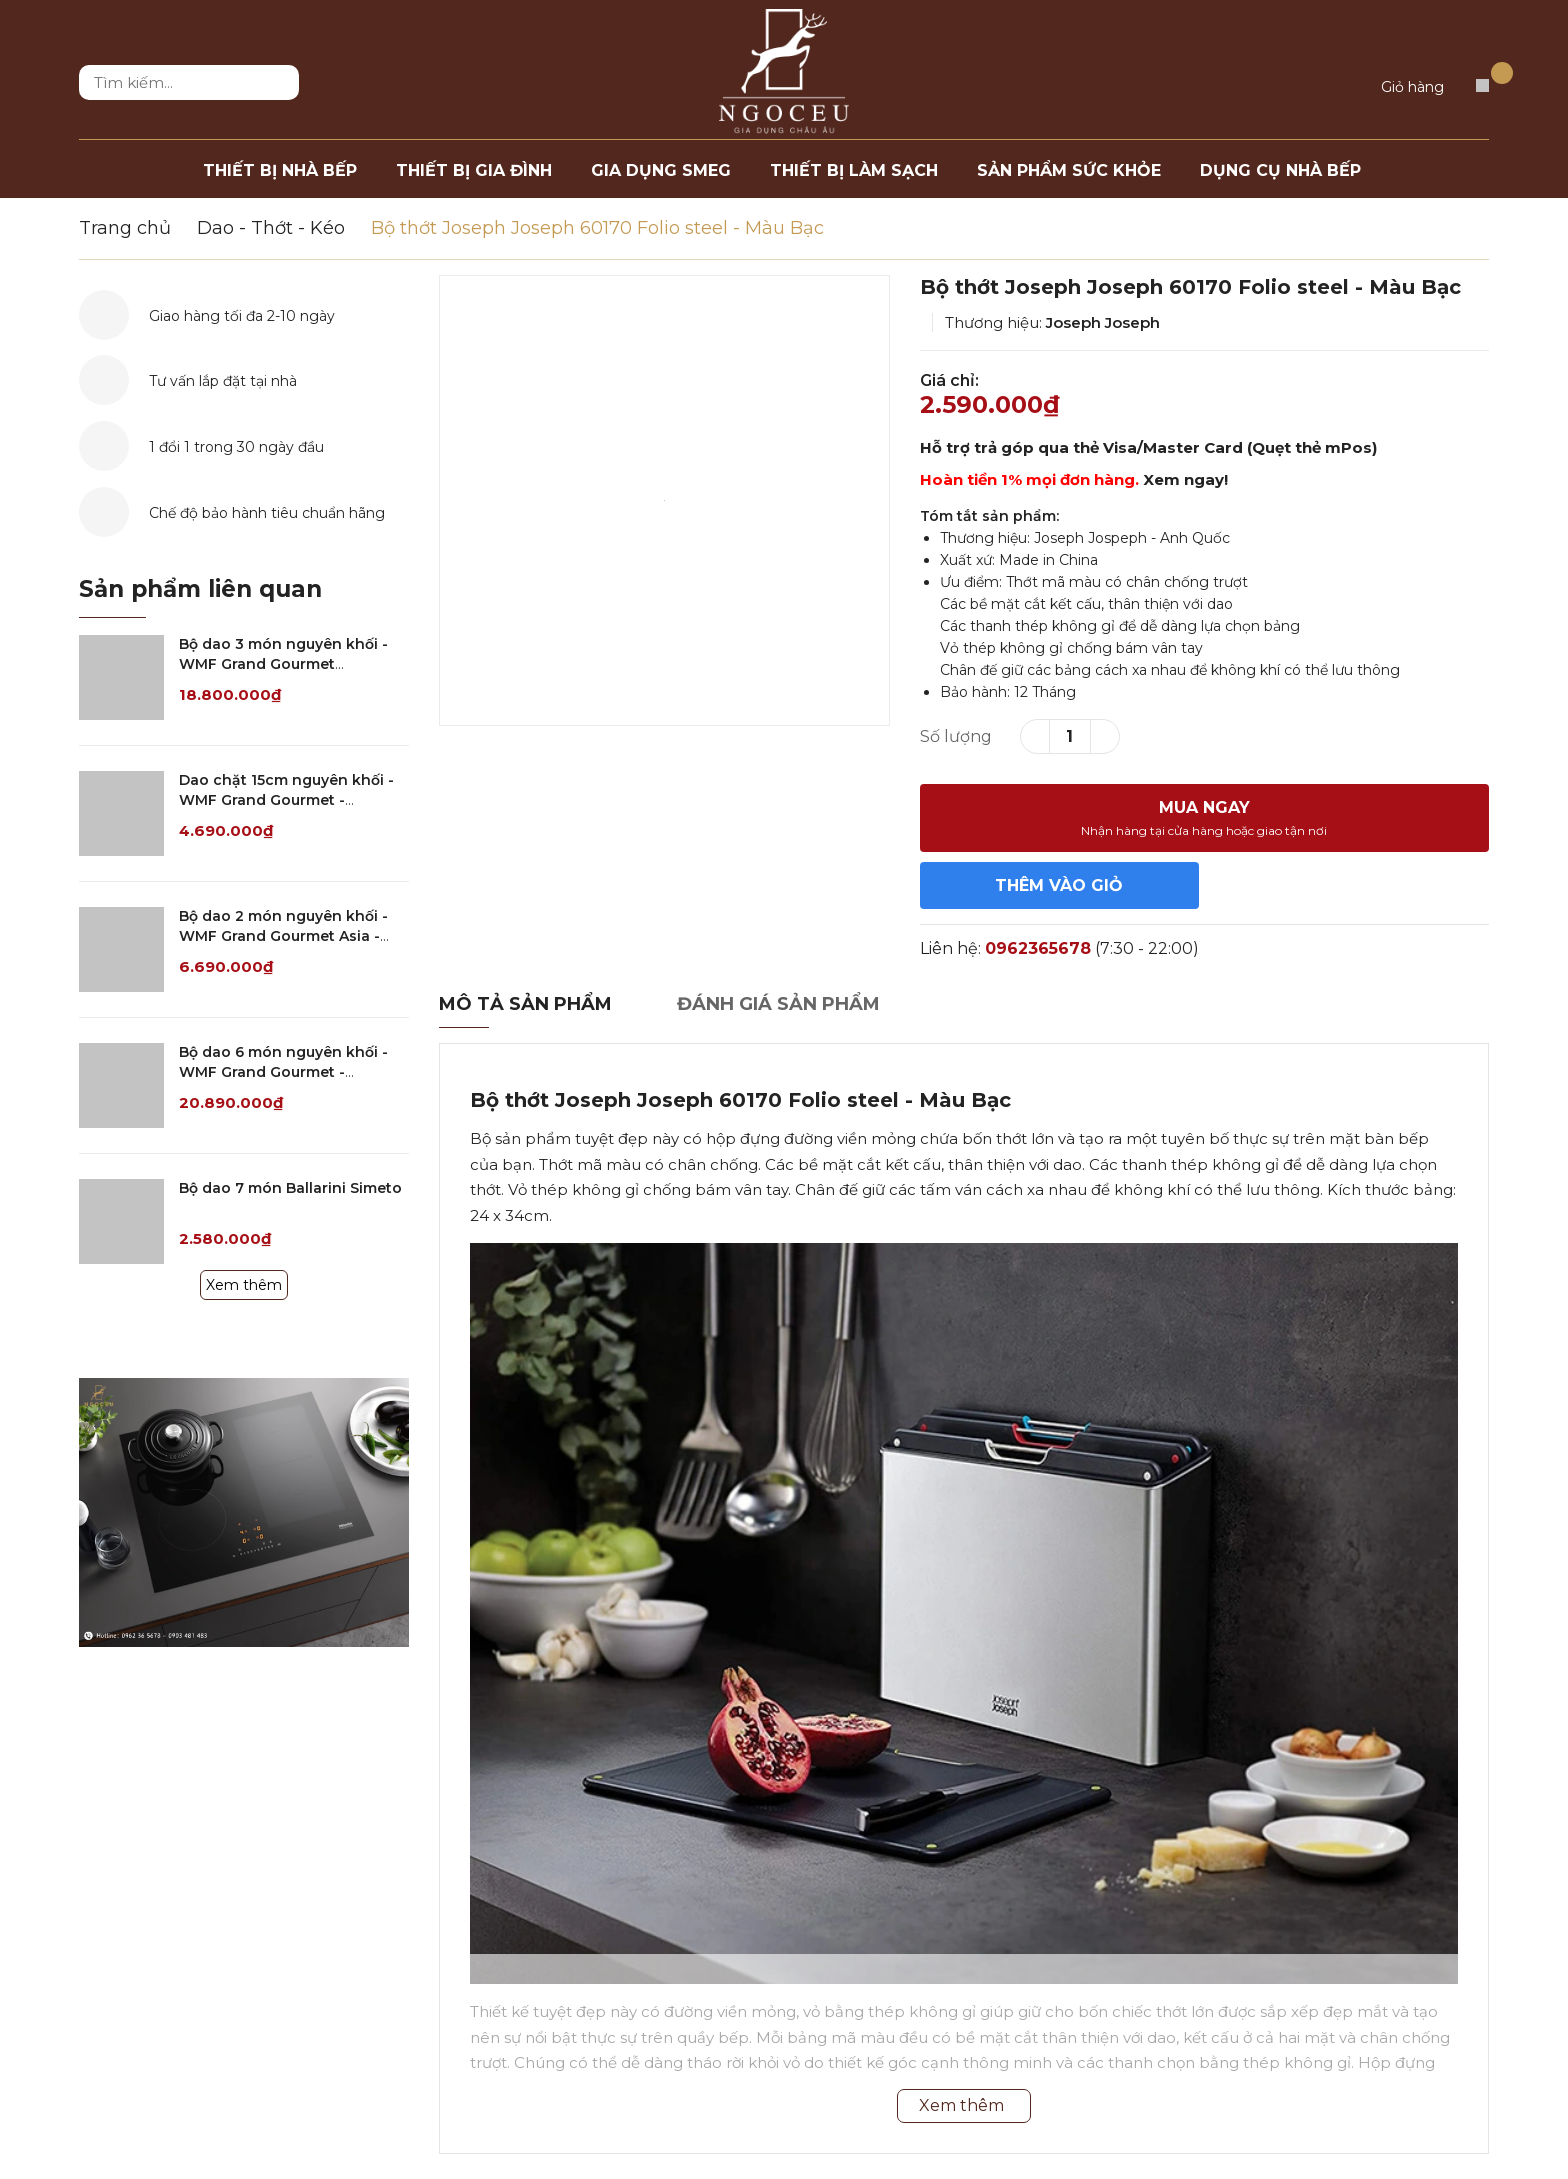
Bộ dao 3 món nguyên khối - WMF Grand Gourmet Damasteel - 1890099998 (283, 663)
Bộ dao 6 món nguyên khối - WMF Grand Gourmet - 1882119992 (283, 1071)
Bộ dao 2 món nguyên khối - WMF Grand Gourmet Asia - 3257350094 (283, 935)
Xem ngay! (1185, 479)
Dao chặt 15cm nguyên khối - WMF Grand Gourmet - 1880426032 (286, 799)
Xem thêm (244, 1285)
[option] (664, 500)
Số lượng (956, 736)
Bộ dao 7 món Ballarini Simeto (290, 1188)
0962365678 (1038, 948)
